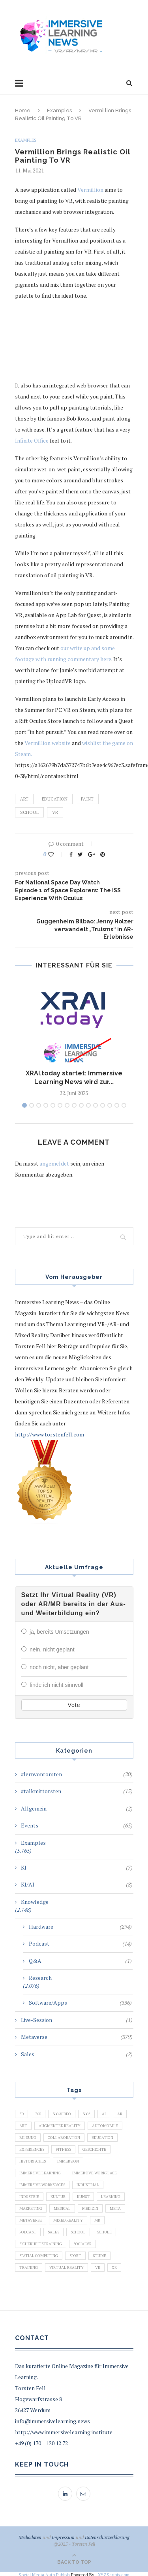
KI (77, 1866)
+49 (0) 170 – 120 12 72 (41, 2441)
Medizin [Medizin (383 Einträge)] (90, 2206)
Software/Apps (80, 2001)
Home (22, 110)
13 (109, 1105)
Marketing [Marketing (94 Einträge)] (30, 2206)
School (29, 812)
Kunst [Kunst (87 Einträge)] (83, 2195)
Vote (73, 1703)
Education (54, 799)
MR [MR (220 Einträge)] (97, 2218)
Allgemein (77, 1807)
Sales (77, 2053)
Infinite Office (32, 440)
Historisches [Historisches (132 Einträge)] (32, 2159)
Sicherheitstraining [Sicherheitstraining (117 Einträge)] (40, 2242)
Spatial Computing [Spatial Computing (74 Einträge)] (38, 2254)
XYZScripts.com (113, 2573)
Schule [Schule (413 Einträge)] (104, 2230)
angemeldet (54, 1163)
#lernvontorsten (77, 1773)
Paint (87, 799)
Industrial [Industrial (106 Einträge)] (88, 2183)
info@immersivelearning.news (52, 2419)
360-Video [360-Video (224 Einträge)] (61, 2112)
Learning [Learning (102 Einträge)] (110, 2195)
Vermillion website (47, 743)
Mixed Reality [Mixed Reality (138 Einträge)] (68, 2218)
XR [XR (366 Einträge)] (114, 2265)
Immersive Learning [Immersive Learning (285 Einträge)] (40, 2171)
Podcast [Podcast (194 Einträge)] (27, 2230)
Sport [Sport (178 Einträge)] (75, 2254)
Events (77, 1824)
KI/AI (77, 1883)
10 (88, 1105)
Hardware (80, 1925)
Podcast (80, 1942)
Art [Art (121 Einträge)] (23, 2124)
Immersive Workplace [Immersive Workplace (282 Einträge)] (94, 2171)
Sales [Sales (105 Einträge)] (53, 2230)
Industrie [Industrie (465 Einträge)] (29, 2195)
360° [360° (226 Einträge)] (86, 2112)
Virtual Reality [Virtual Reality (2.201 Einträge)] (66, 2265)
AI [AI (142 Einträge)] (104, 2112)
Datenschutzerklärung (107, 2536)
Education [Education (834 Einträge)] (102, 2136)
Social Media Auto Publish (44, 2573)
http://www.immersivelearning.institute (63, 2430)
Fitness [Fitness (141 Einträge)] (63, 2147)
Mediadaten (30, 2536)
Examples (59, 110)
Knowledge (35, 1900)
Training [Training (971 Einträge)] (28, 2265)
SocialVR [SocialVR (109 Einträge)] (82, 2242)
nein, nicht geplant (52, 1649)
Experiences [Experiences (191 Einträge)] (31, 2147)
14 (116, 1105)
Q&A (80, 1959)
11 (95, 1105)
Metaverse (77, 2035)
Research (40, 1976)
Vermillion (90, 189)
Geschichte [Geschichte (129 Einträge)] (94, 2147)
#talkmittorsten (77, 1790)
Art (24, 799)
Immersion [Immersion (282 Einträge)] (68, 2159)
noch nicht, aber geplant (59, 1666)
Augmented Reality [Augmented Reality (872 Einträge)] (60, 2124)
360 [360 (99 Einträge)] (38, 2112)
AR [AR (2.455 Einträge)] (119, 2112)
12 (102, 1105)
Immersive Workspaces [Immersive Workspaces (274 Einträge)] (42, 2183)
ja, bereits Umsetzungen (59, 1632)
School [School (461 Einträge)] (78, 2230)
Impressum (63, 2536)
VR (55, 812)
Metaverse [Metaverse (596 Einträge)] (30, 2218)
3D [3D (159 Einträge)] (21, 2112)
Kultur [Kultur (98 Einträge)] (58, 2195)
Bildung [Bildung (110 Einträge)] (27, 2136)
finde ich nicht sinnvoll (56, 1684)
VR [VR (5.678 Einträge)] (97, 2265)
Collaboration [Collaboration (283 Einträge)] (64, 2136)
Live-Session (77, 2018)
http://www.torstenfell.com (49, 1434)
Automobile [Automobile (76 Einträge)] (105, 2124)
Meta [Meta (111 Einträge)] (115, 2206)
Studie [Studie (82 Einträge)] (99, 2254)
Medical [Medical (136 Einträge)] (62, 2206)
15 (124, 1105)
